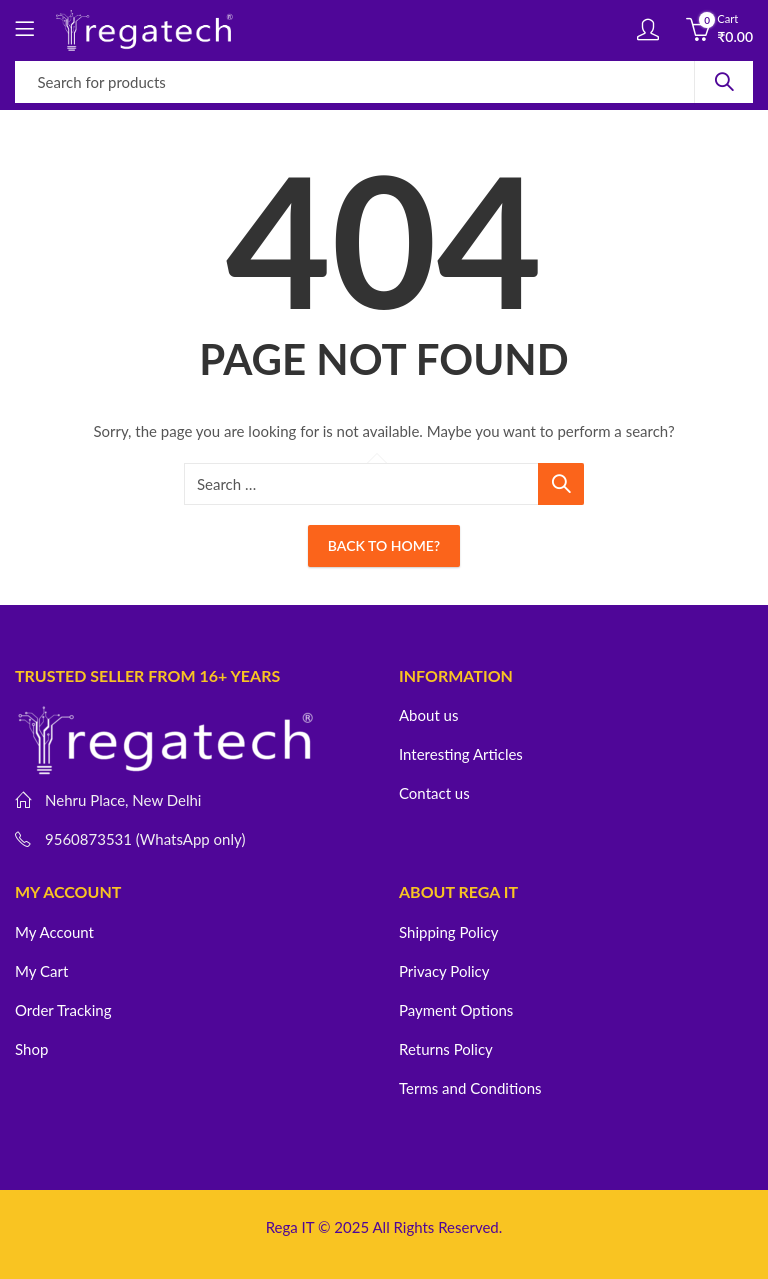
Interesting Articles (461, 754)
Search (724, 82)
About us (428, 715)
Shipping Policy (449, 932)
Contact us (434, 793)
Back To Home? (384, 545)
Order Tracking (63, 1010)
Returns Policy (446, 1049)
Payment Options (456, 1010)
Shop (31, 1049)
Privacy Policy (444, 971)
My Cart (41, 971)
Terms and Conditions (470, 1088)
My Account (54, 932)
